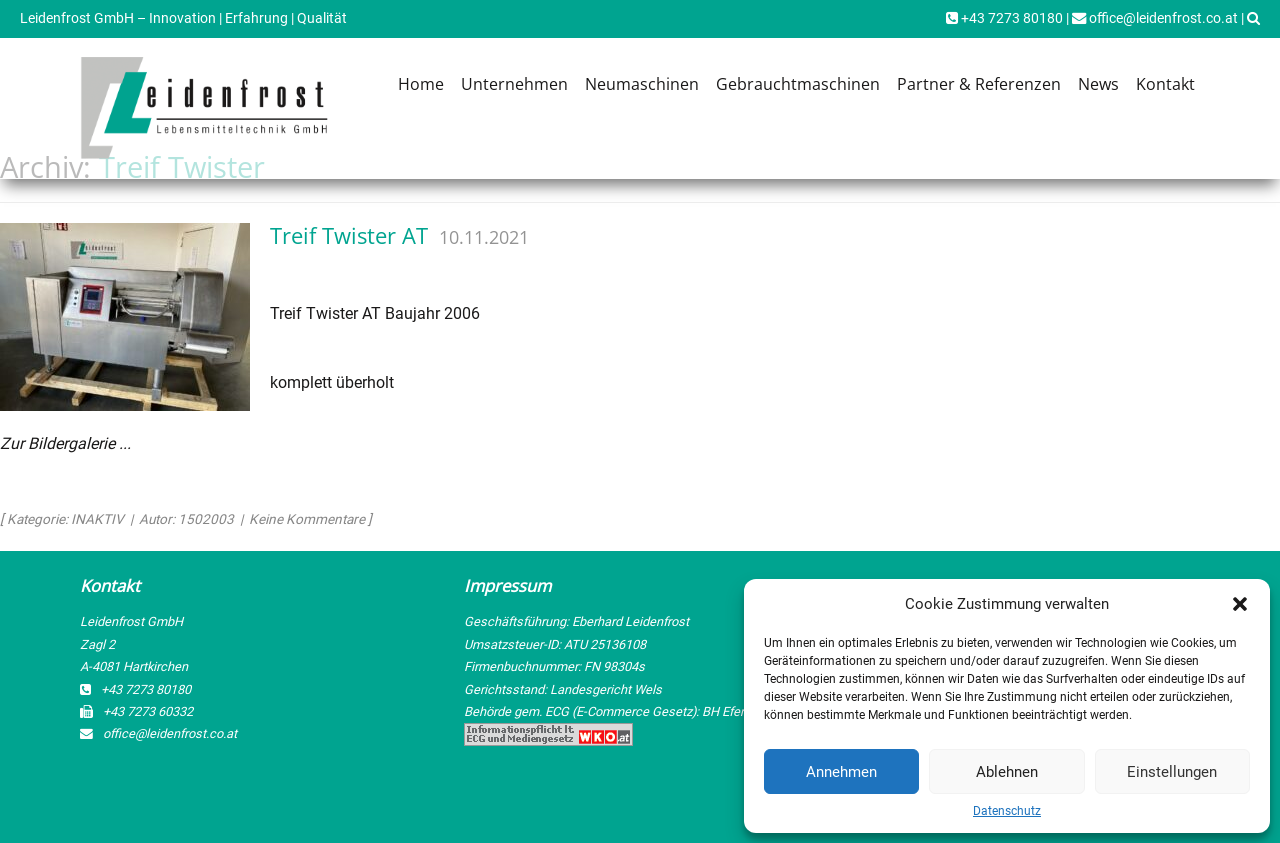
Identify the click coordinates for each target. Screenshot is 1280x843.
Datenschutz (1007, 811)
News (1098, 84)
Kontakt (1165, 84)
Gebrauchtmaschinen (798, 84)
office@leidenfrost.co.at (1155, 18)
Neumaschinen (642, 84)
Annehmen (841, 772)
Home (421, 84)
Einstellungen (1172, 772)
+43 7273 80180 (1004, 18)
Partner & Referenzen (979, 84)
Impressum (507, 585)
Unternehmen (514, 84)
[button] (1240, 604)
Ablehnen (1007, 772)
